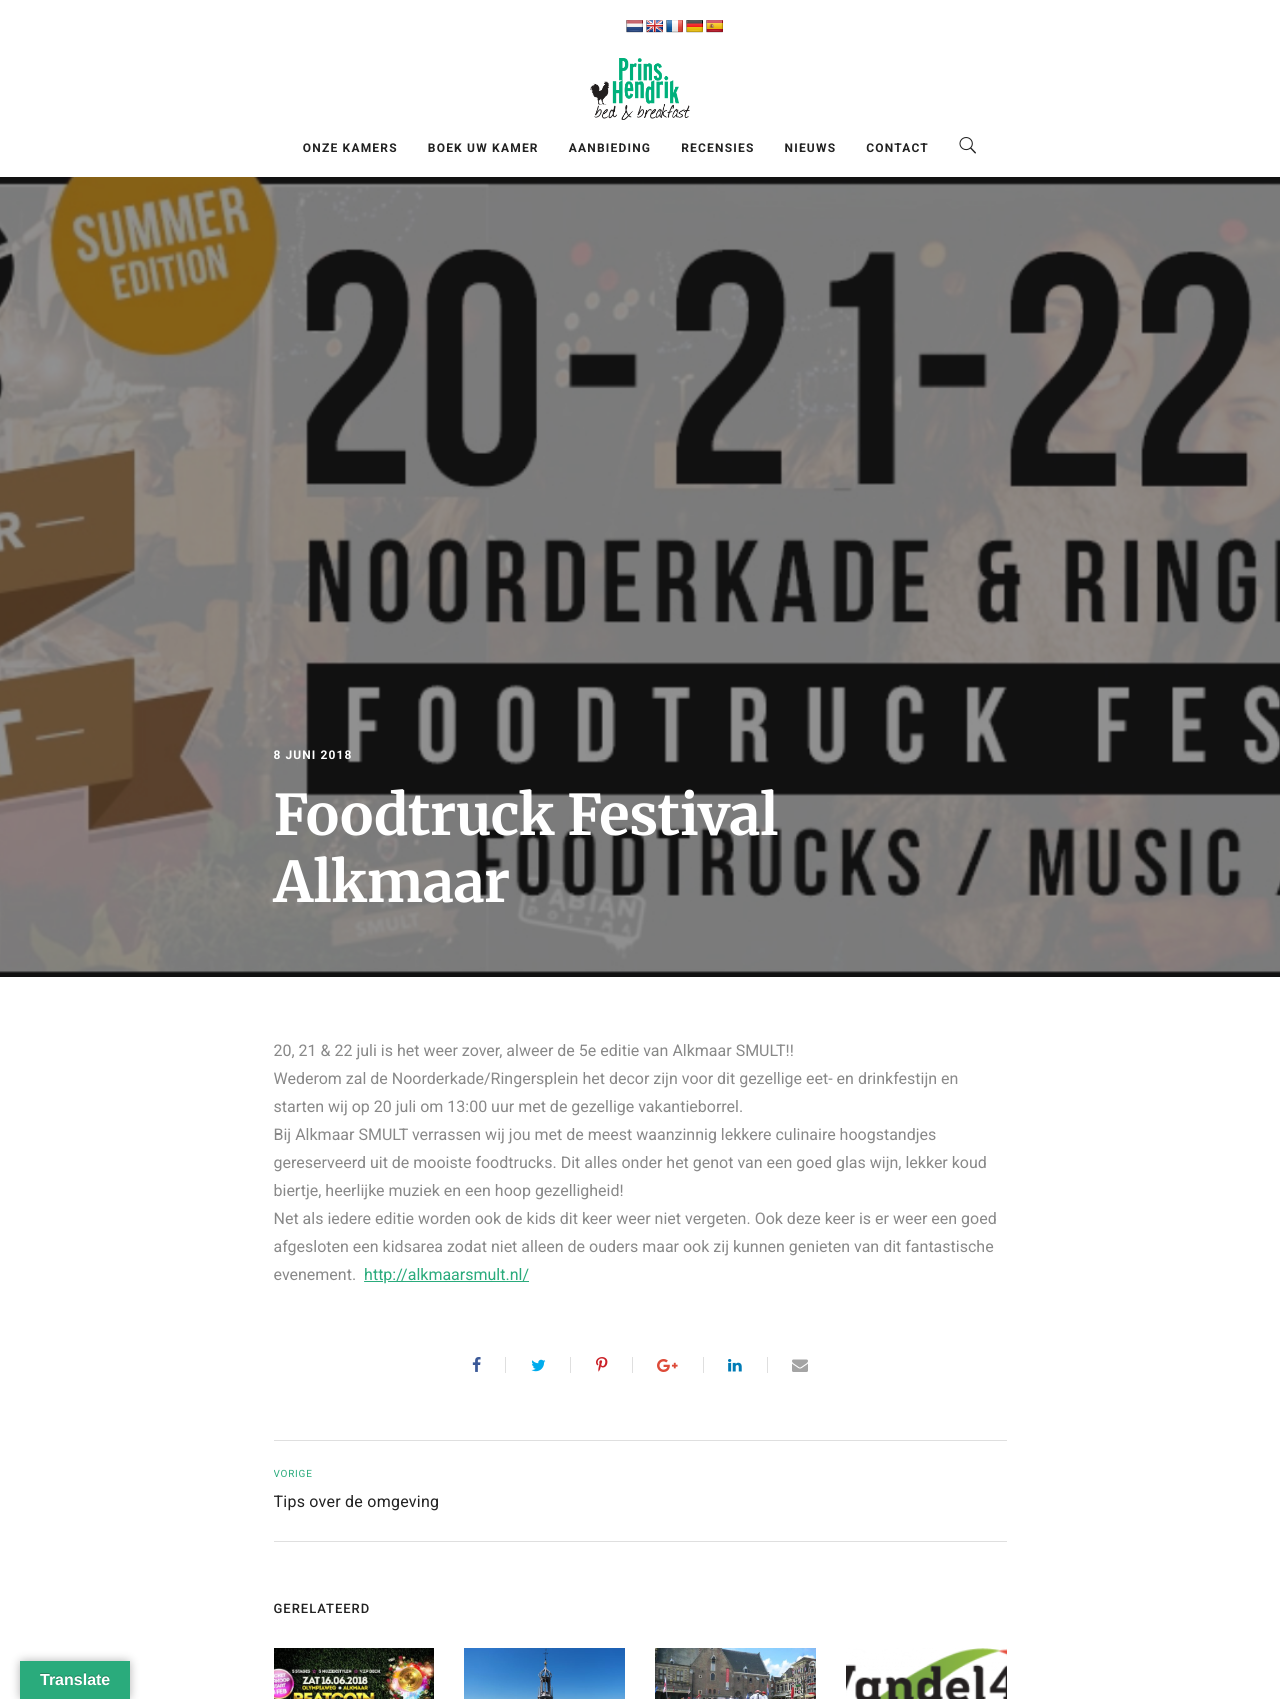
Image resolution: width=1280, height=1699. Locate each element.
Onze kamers (350, 148)
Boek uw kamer (483, 148)
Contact (897, 148)
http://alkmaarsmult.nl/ (446, 1274)
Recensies (717, 148)
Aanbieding (610, 148)
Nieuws (811, 148)
